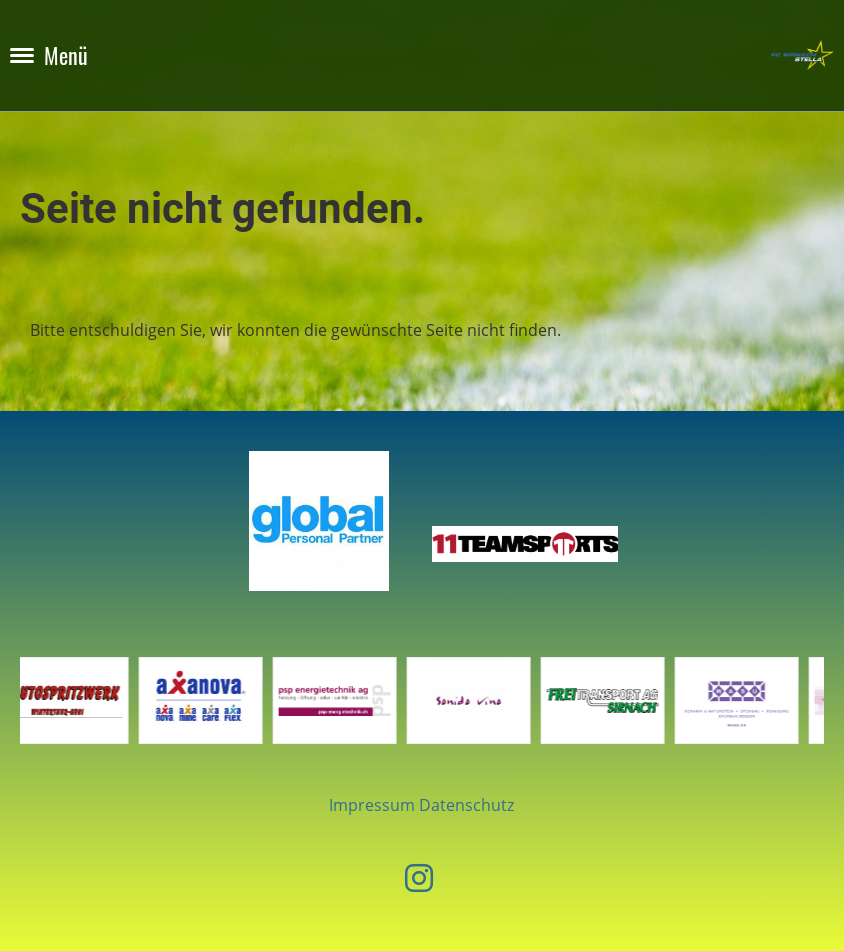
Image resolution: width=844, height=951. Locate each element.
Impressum (372, 805)
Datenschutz (466, 805)
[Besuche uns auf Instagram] (419, 877)
